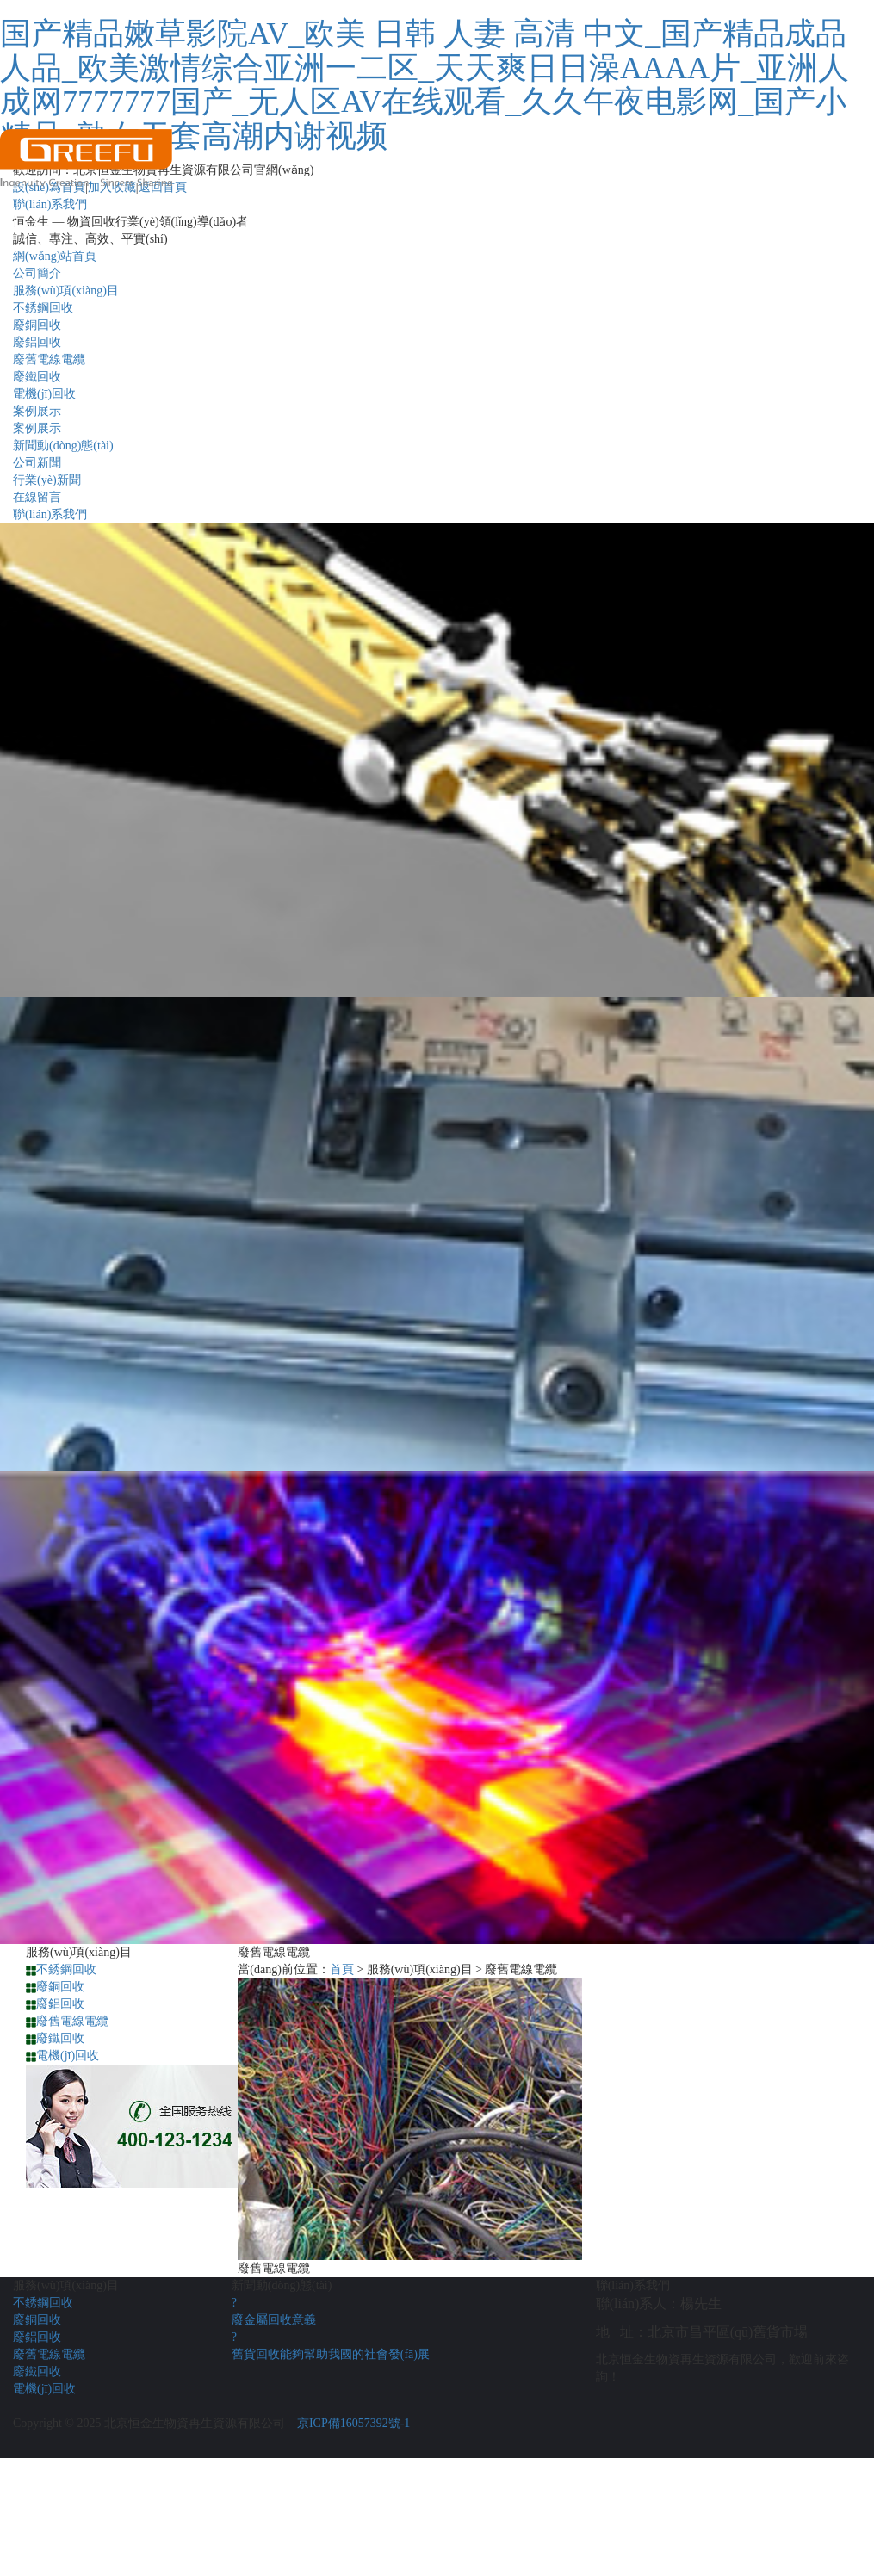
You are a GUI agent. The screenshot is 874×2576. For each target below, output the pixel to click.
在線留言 (37, 497)
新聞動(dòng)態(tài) (63, 445)
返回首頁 (163, 187)
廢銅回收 (37, 325)
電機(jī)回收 (44, 393)
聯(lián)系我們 (50, 514)
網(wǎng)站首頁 (54, 256)
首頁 (342, 1969)
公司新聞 (37, 462)
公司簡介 (37, 273)
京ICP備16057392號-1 (353, 2423)
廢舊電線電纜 (49, 359)
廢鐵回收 (37, 376)
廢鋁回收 (37, 342)
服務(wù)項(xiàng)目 (66, 290)
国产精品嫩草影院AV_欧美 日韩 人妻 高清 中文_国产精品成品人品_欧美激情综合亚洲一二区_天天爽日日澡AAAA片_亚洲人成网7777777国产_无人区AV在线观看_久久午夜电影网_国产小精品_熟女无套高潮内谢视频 (424, 84)
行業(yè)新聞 (47, 480)
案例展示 (37, 411)
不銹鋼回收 (43, 307)
